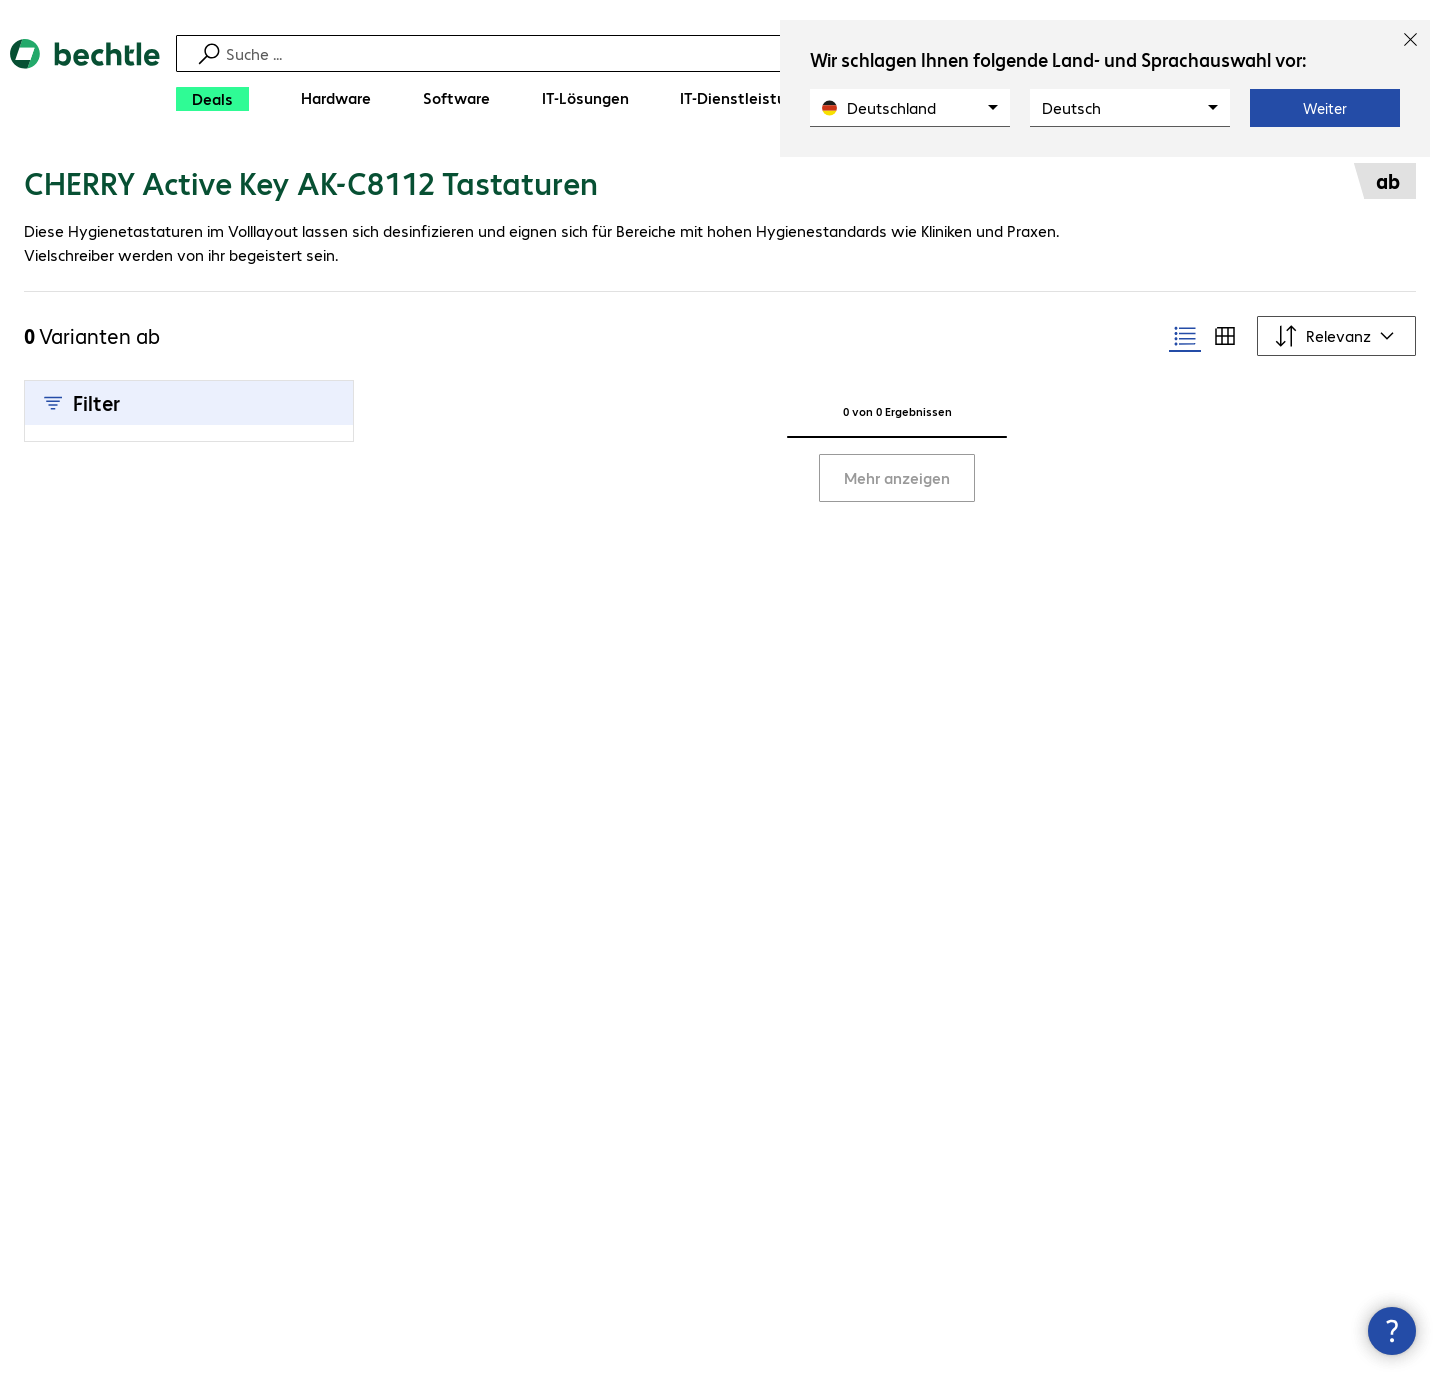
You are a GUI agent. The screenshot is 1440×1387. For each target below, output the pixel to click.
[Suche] (733, 53)
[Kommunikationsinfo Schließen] (1392, 1331)
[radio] (1185, 336)
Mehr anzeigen (897, 477)
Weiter (1325, 108)
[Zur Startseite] (85, 80)
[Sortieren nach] (1336, 336)
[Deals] (212, 99)
